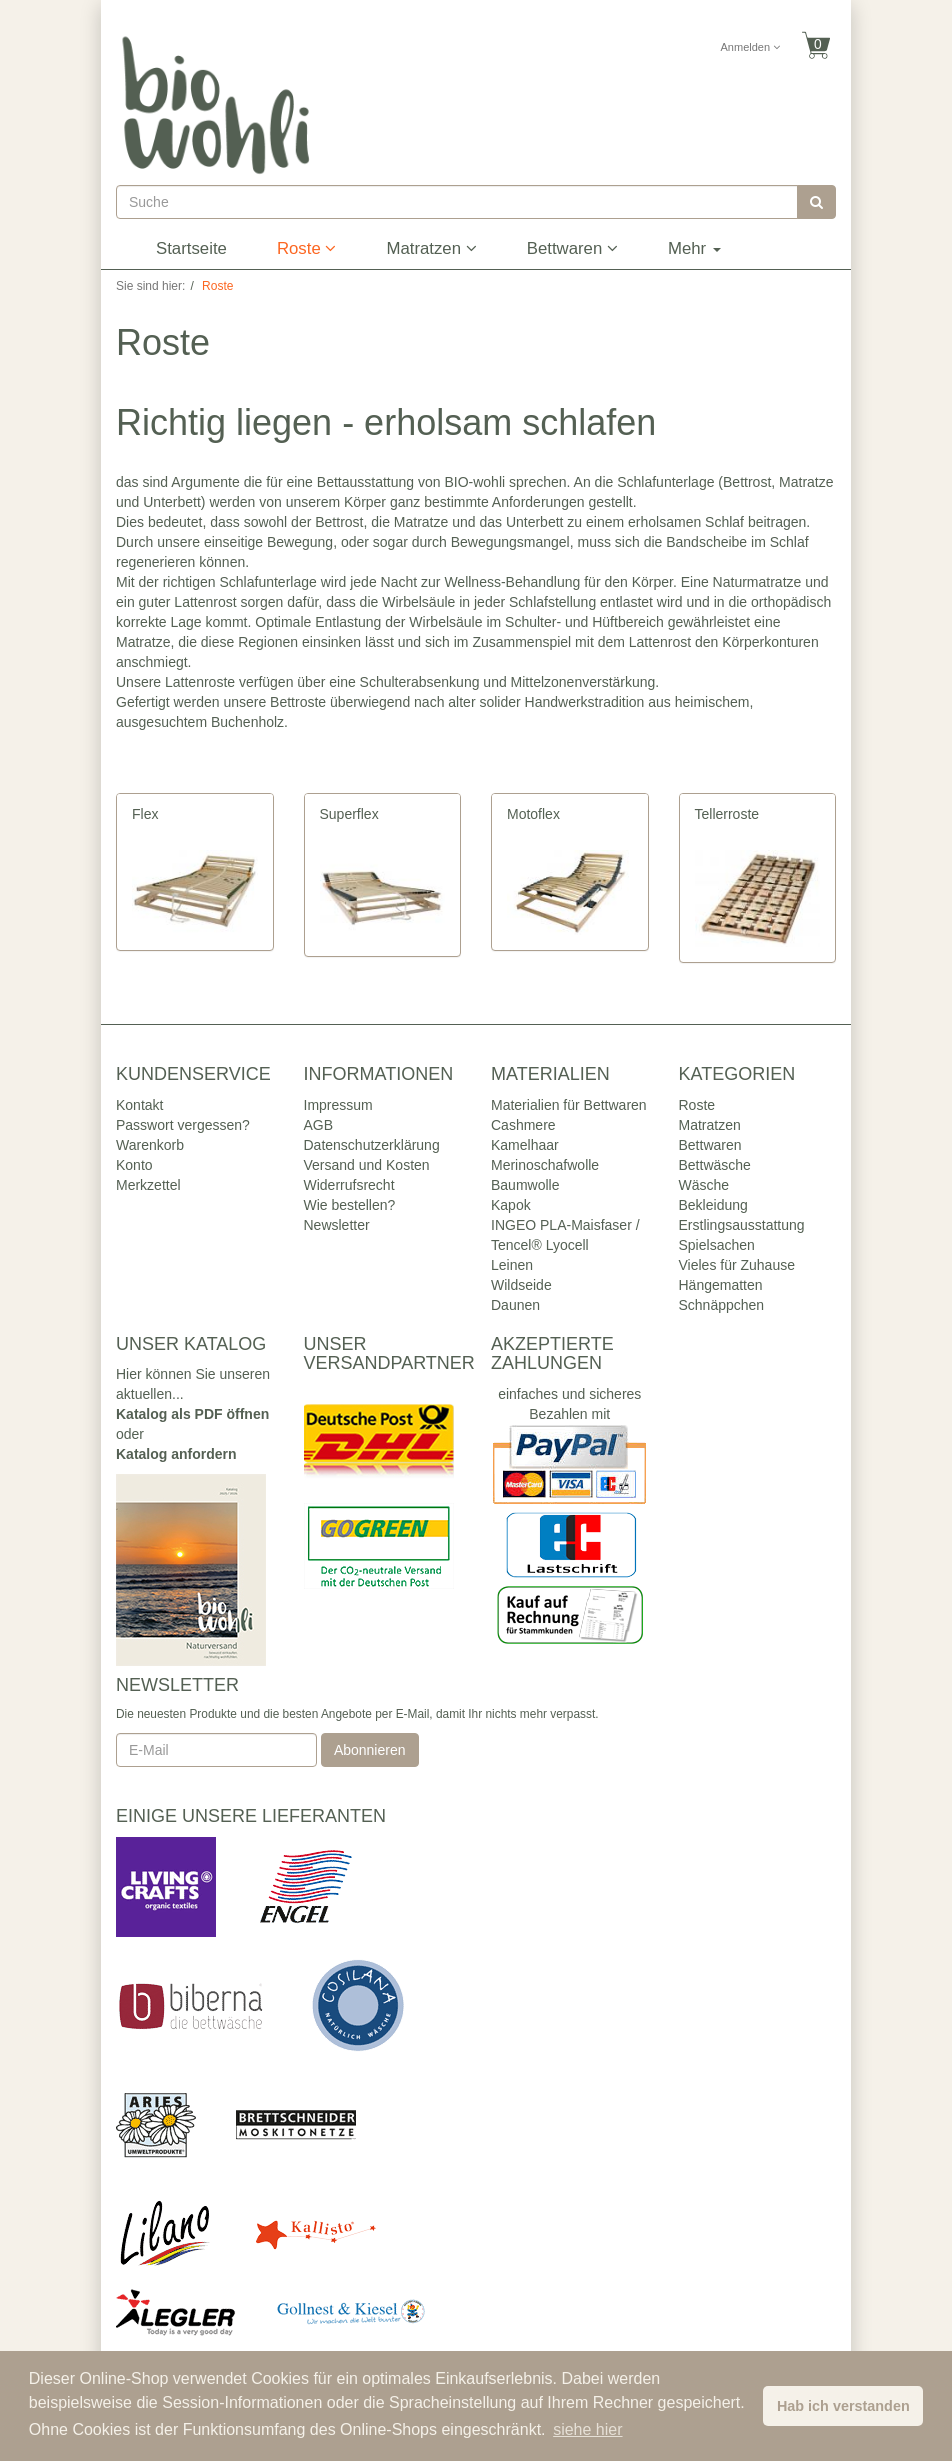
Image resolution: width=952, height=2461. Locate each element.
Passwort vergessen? (183, 1125)
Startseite (191, 248)
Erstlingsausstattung (742, 1225)
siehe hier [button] (587, 2429)
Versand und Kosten (367, 1165)
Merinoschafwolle (545, 1165)
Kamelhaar (525, 1145)
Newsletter (337, 1225)
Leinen (512, 1265)
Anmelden (751, 47)
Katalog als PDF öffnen (192, 1414)
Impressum (338, 1105)
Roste (307, 248)
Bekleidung (713, 1205)
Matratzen (431, 248)
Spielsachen (717, 1245)
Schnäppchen (722, 1305)
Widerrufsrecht (349, 1185)
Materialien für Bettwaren (569, 1105)
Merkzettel (148, 1185)
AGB (319, 1125)
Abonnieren (370, 1750)
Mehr (694, 248)
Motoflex (533, 814)
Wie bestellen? (350, 1205)
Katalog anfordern (176, 1454)
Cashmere (523, 1125)
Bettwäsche (715, 1165)
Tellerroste (727, 814)
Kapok (511, 1205)
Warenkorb (150, 1145)
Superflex (349, 814)
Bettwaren (572, 248)
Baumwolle (525, 1185)
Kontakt (139, 1105)
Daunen (515, 1305)
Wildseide (521, 1285)
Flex (145, 814)
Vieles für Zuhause (737, 1265)
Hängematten (721, 1285)
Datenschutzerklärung (372, 1145)
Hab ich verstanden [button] (843, 2406)
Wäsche (704, 1185)
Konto (134, 1165)
